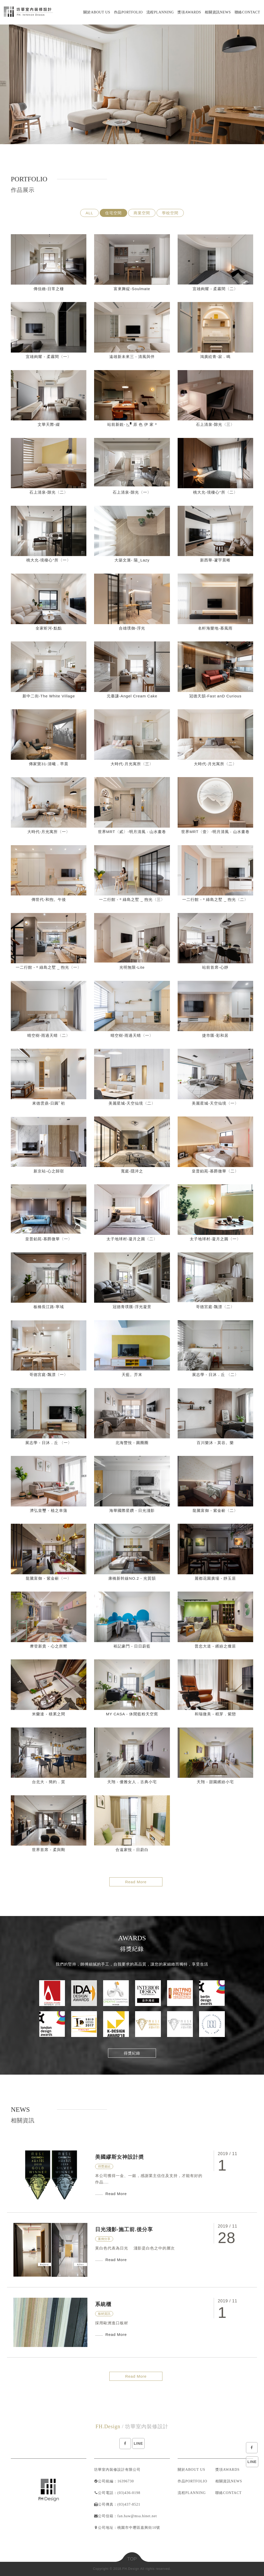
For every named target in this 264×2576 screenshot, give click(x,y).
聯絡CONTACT (228, 2493)
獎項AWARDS (227, 2470)
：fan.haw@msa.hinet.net (135, 2516)
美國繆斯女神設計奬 (119, 2157)
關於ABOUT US (191, 2470)
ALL (89, 213)
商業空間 (142, 213)
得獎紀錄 (132, 2053)
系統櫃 (103, 2304)
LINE (252, 2462)
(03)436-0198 (128, 2493)
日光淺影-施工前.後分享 (124, 2229)
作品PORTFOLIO (192, 2481)
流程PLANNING (192, 2493)
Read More (135, 1882)
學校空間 (170, 213)
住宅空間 (113, 213)
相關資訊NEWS (228, 2481)
